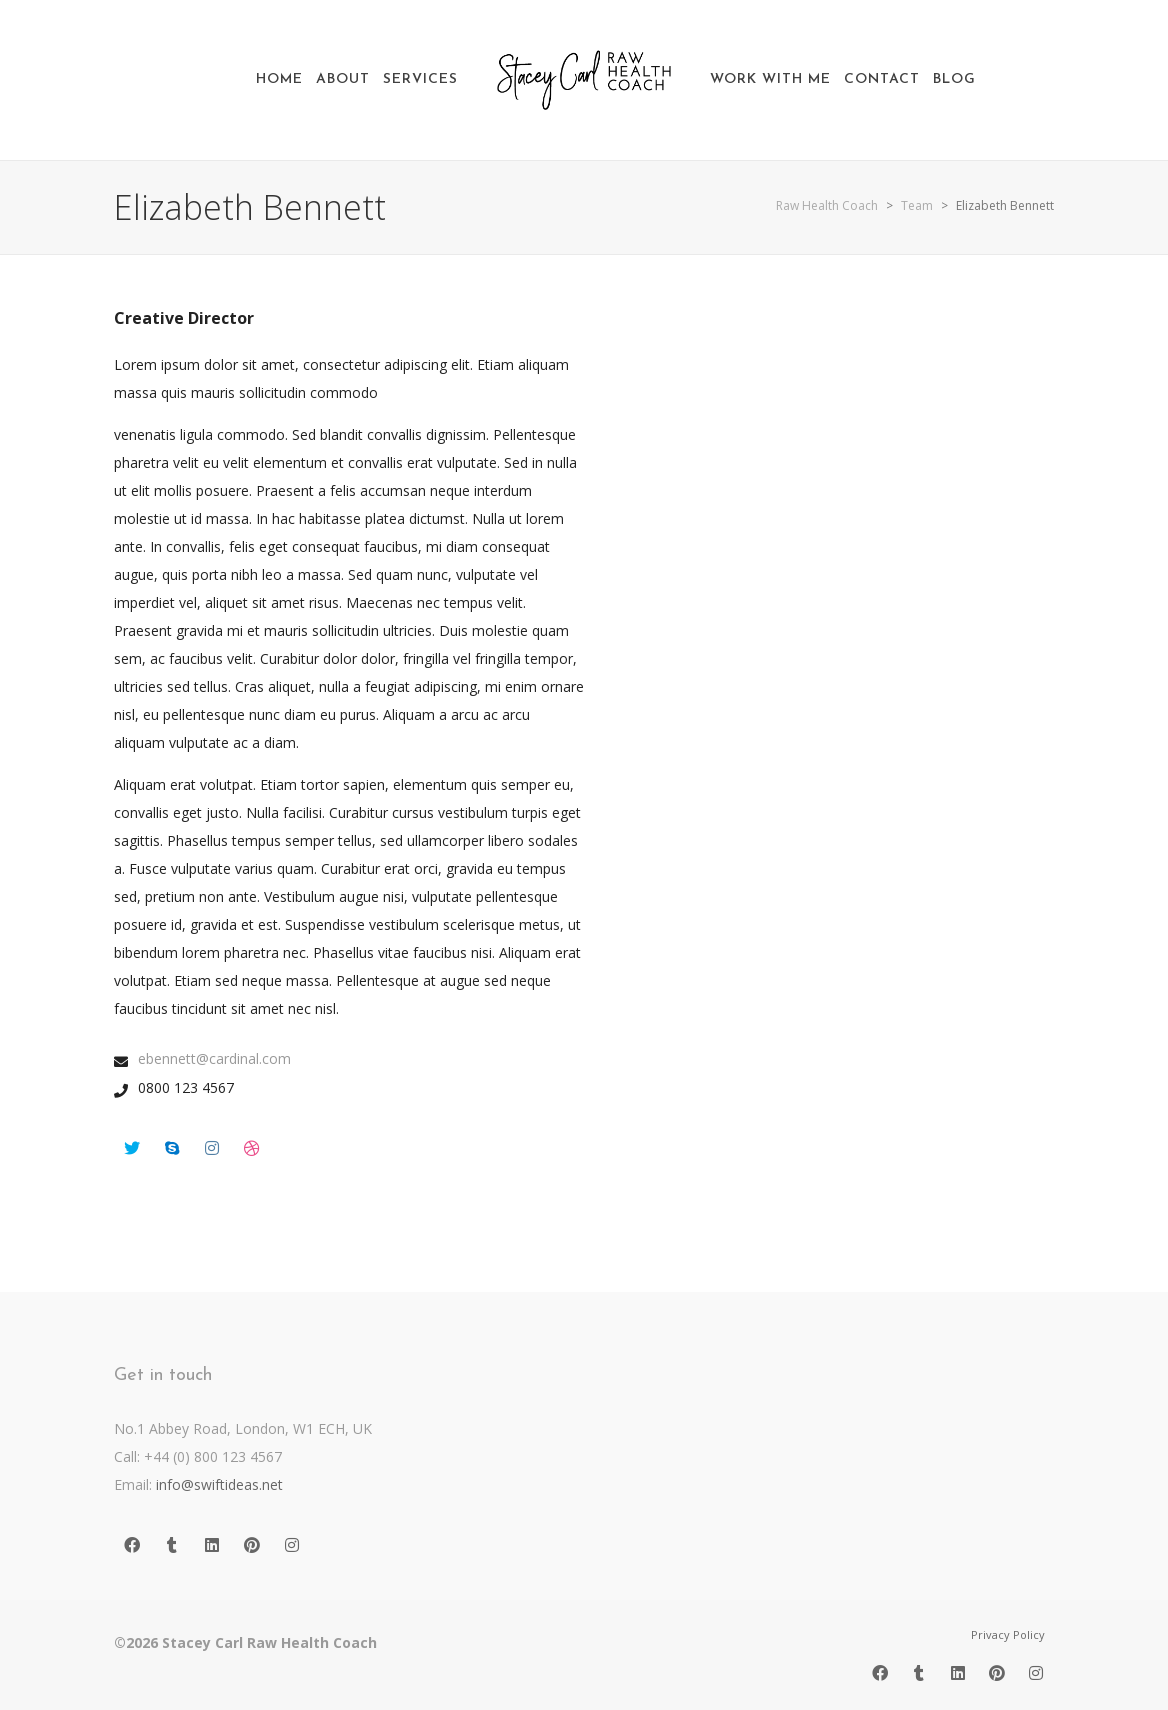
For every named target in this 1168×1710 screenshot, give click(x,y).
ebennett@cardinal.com (214, 1058)
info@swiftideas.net (219, 1484)
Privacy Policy (1008, 1634)
